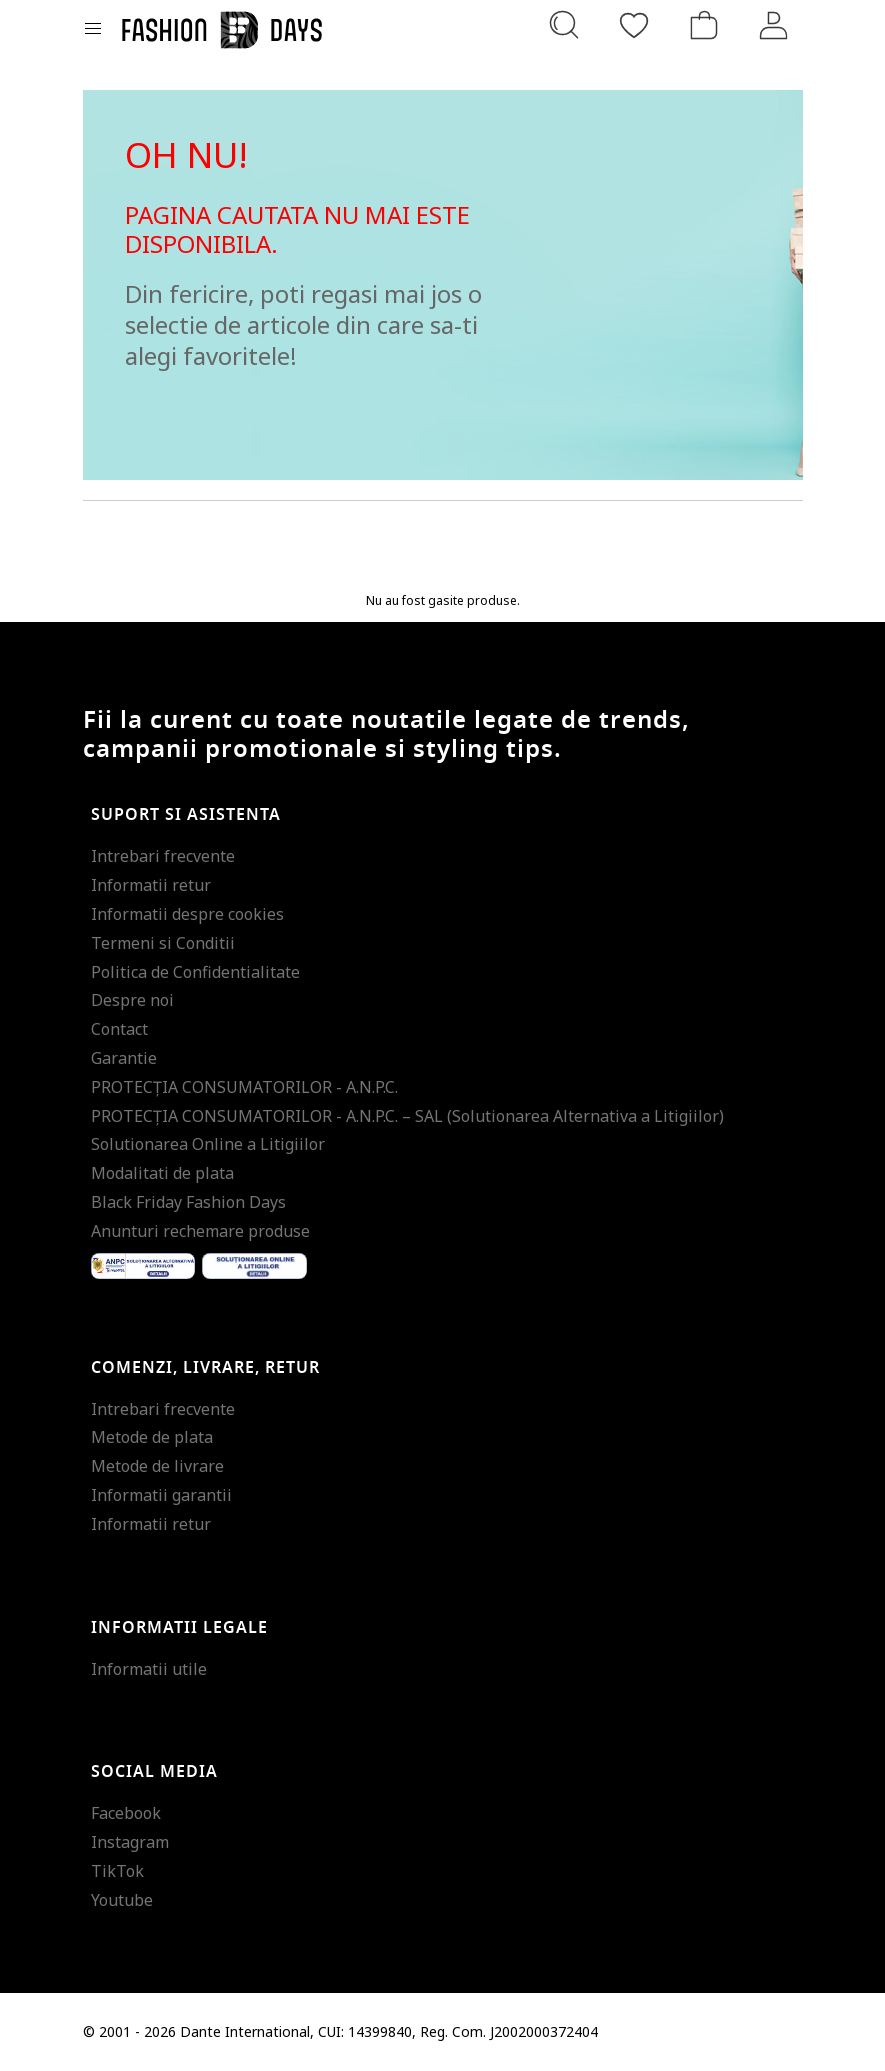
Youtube (122, 1900)
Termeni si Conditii (163, 943)
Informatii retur (151, 885)
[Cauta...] (564, 25)
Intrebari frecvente (163, 856)
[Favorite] (634, 25)
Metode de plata (152, 1437)
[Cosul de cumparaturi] (704, 25)
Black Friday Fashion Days (188, 1202)
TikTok (117, 1871)
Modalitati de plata (162, 1173)
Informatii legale (179, 1628)
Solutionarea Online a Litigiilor (208, 1144)
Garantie (124, 1058)
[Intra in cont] (774, 25)
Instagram (130, 1842)
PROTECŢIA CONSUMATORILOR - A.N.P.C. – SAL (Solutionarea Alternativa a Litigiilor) (407, 1116)
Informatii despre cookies (187, 914)
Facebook (126, 1813)
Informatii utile (149, 1669)
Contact (119, 1029)
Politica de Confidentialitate (195, 972)
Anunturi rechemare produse (200, 1231)
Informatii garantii (161, 1495)
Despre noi (132, 1000)
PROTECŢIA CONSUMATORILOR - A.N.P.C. (244, 1087)
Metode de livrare (157, 1466)
